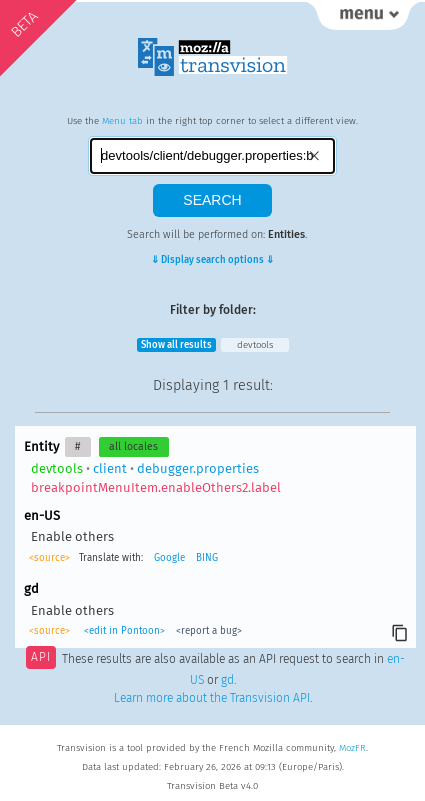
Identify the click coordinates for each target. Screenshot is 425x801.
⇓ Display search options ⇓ (212, 260)
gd (227, 680)
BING (207, 558)
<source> (49, 558)
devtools (255, 345)
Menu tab (122, 121)
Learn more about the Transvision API (212, 698)
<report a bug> (209, 631)
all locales (133, 446)
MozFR (352, 748)
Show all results (176, 345)
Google (169, 558)
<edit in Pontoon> (124, 631)
